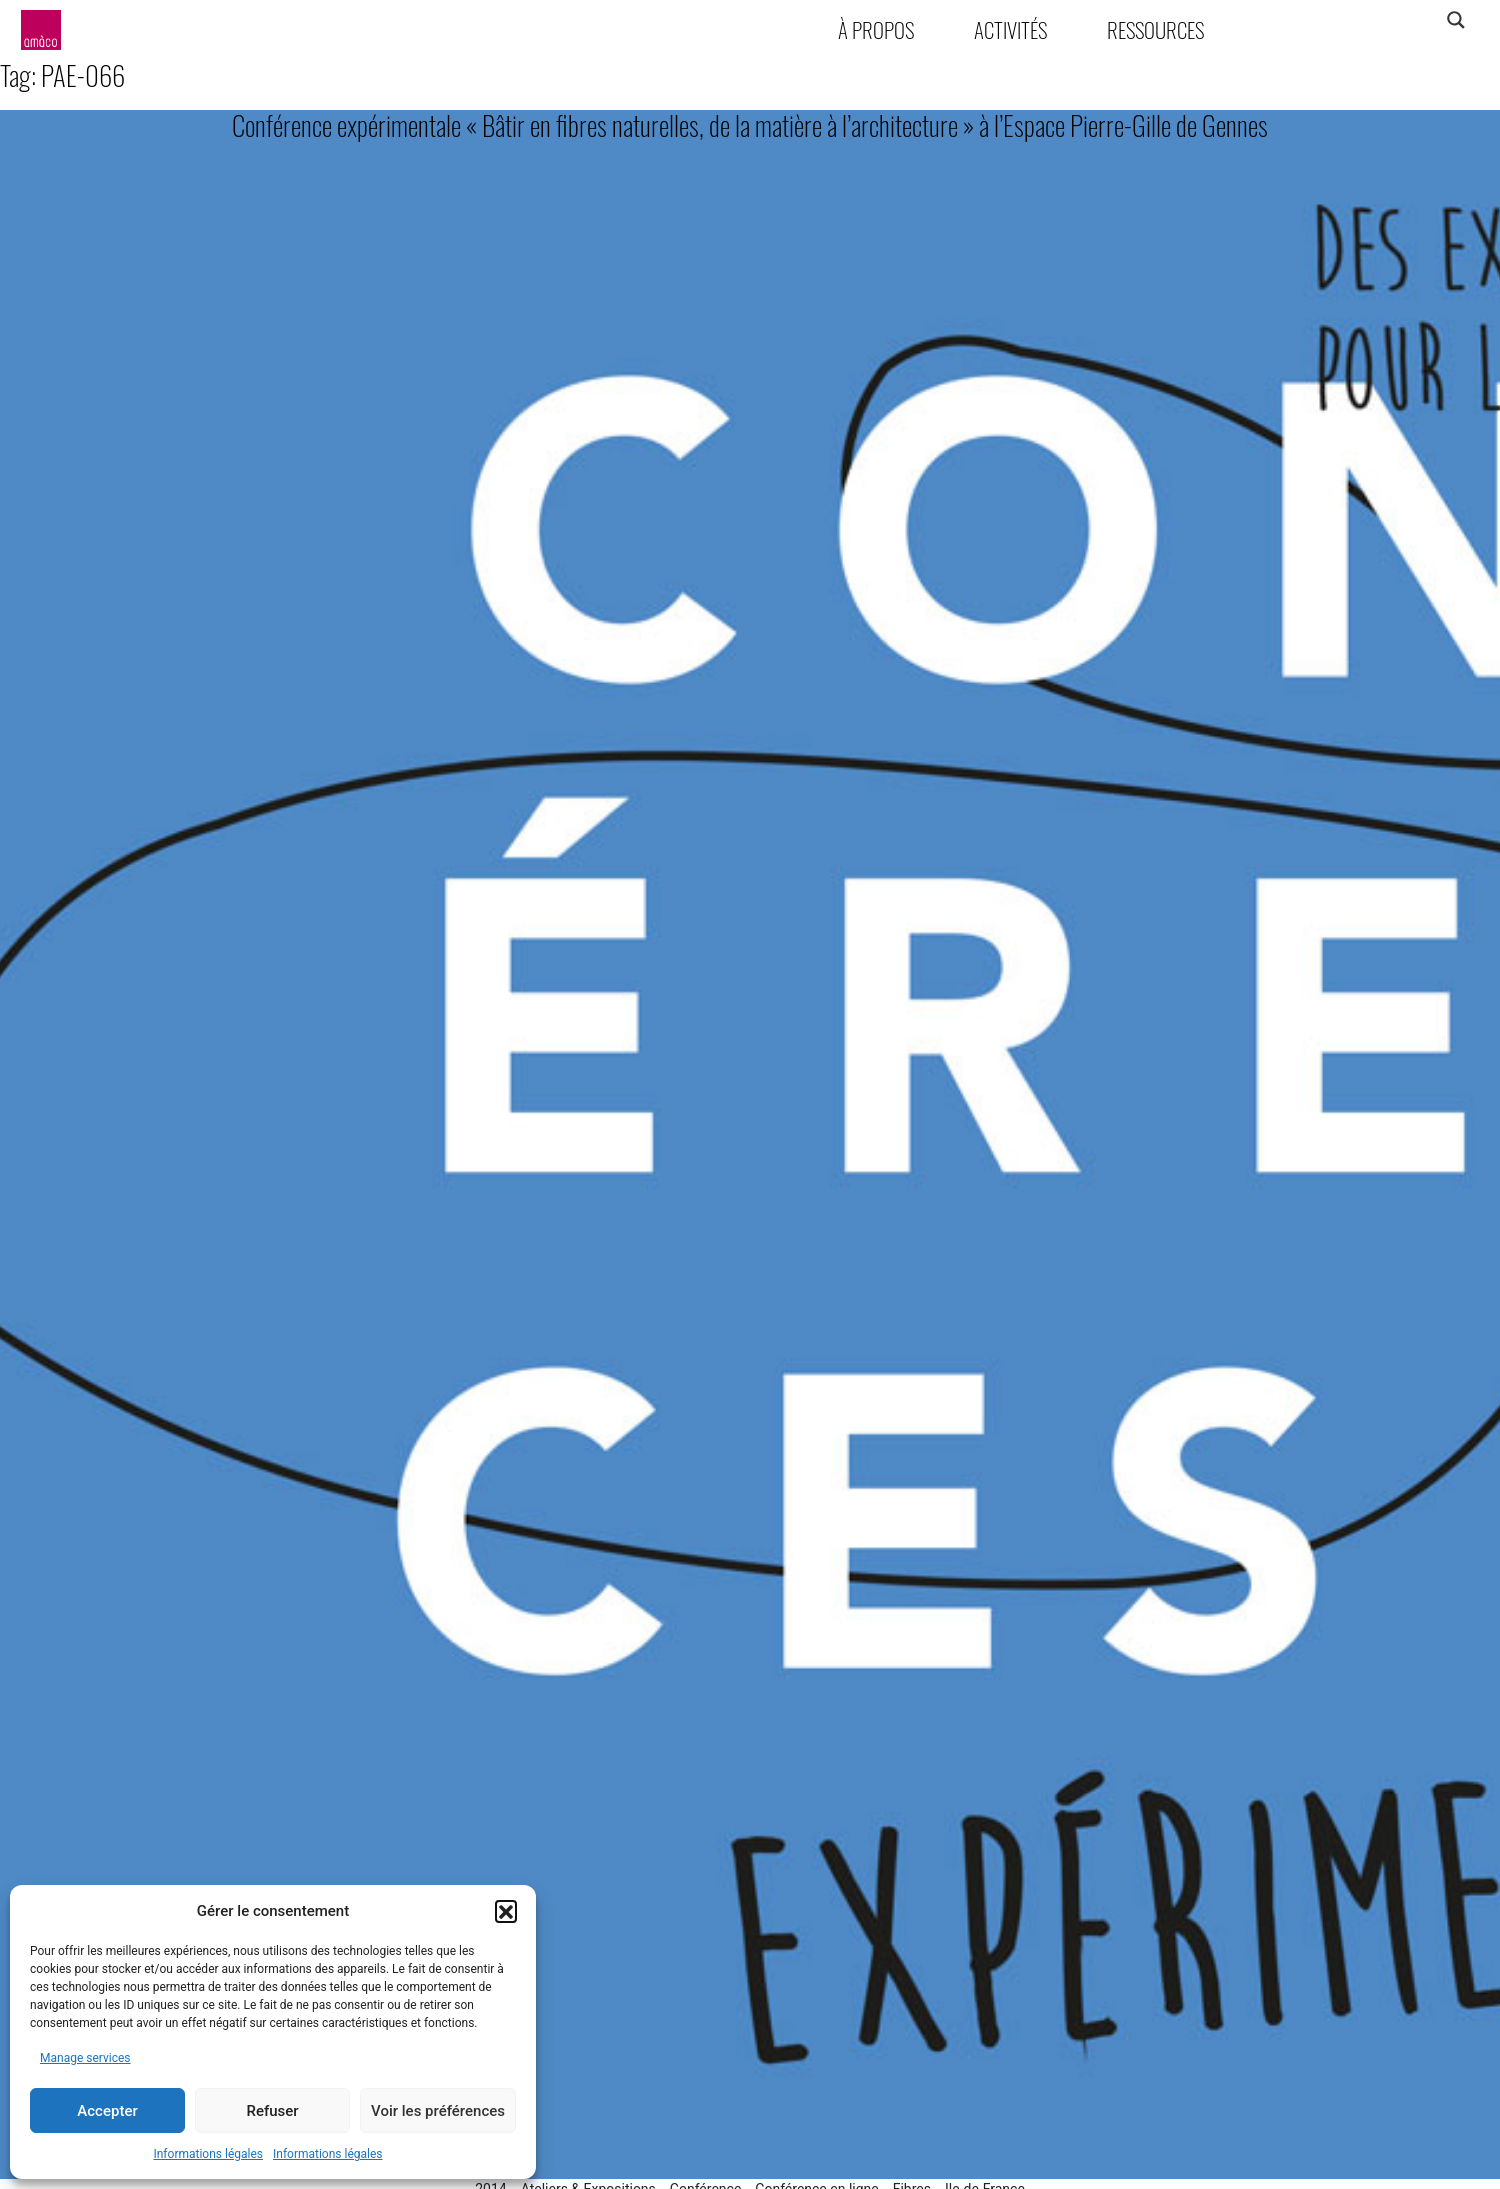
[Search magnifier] (1455, 20)
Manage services (85, 2058)
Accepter (107, 2111)
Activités (1010, 29)
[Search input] (1377, 20)
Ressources (1155, 29)
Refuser (272, 2111)
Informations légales (208, 2154)
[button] (506, 1911)
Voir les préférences (438, 2111)
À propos (876, 29)
